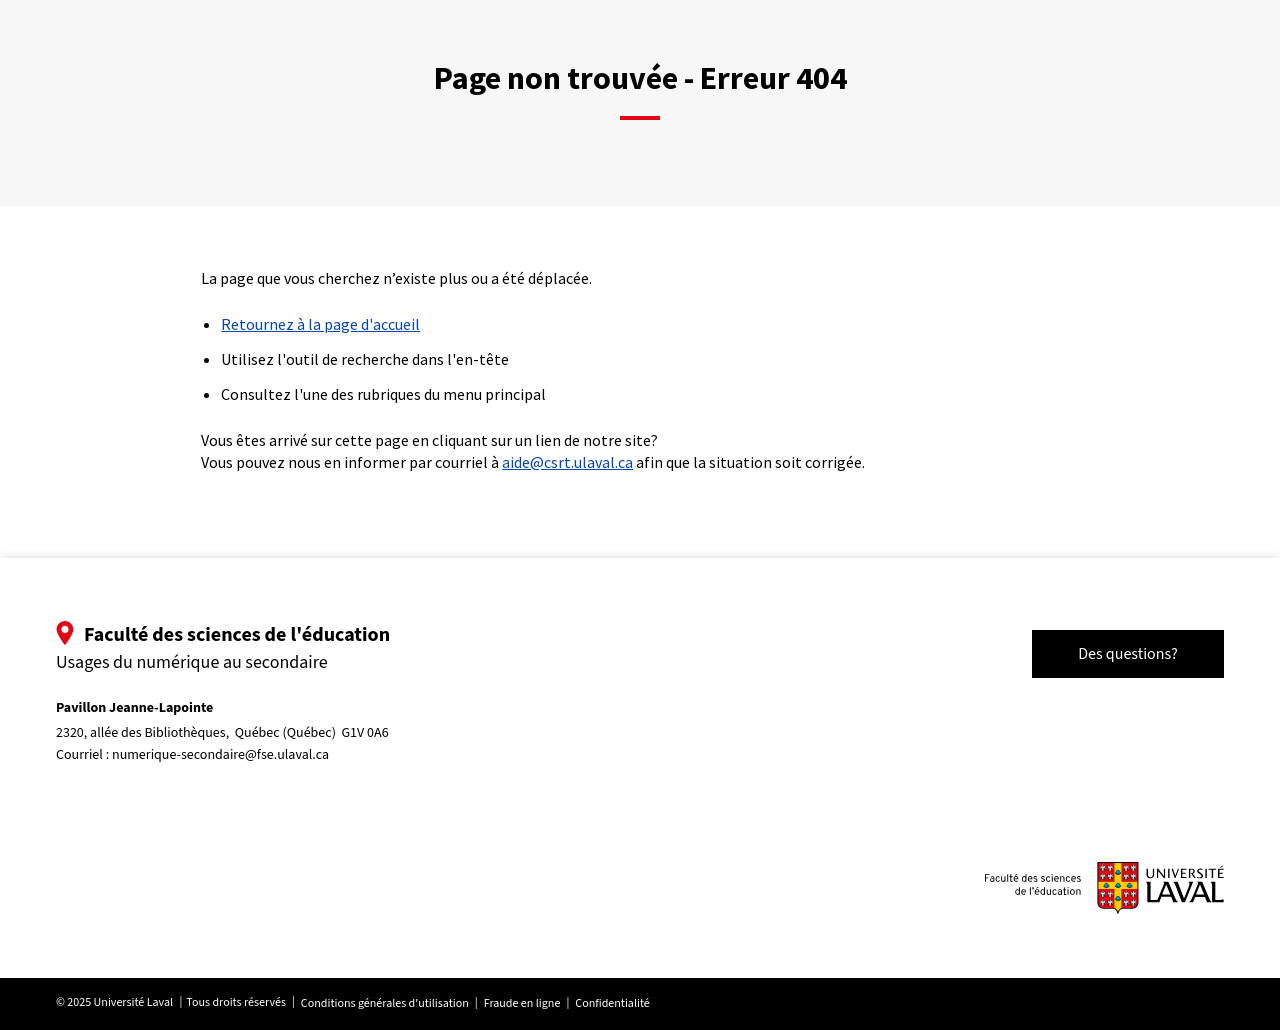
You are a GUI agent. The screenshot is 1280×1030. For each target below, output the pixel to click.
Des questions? (1128, 654)
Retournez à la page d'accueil (320, 324)
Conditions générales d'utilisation (385, 1003)
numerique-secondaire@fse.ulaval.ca (220, 755)
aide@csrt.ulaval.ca (567, 462)
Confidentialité (612, 1003)
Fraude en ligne (522, 1003)
